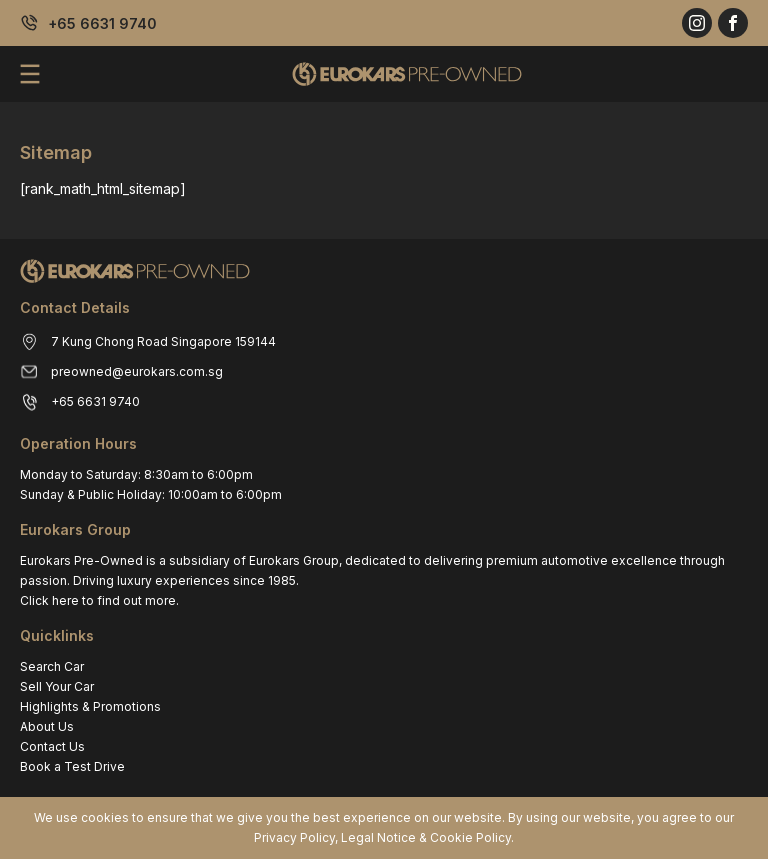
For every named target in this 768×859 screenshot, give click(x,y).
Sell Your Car (57, 686)
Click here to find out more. (99, 600)
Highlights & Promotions (90, 706)
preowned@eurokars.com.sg (137, 371)
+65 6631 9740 (102, 23)
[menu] (30, 74)
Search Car (52, 666)
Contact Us (52, 746)
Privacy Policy (294, 837)
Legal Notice (378, 837)
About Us (47, 726)
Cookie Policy (470, 837)
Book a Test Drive (72, 766)
